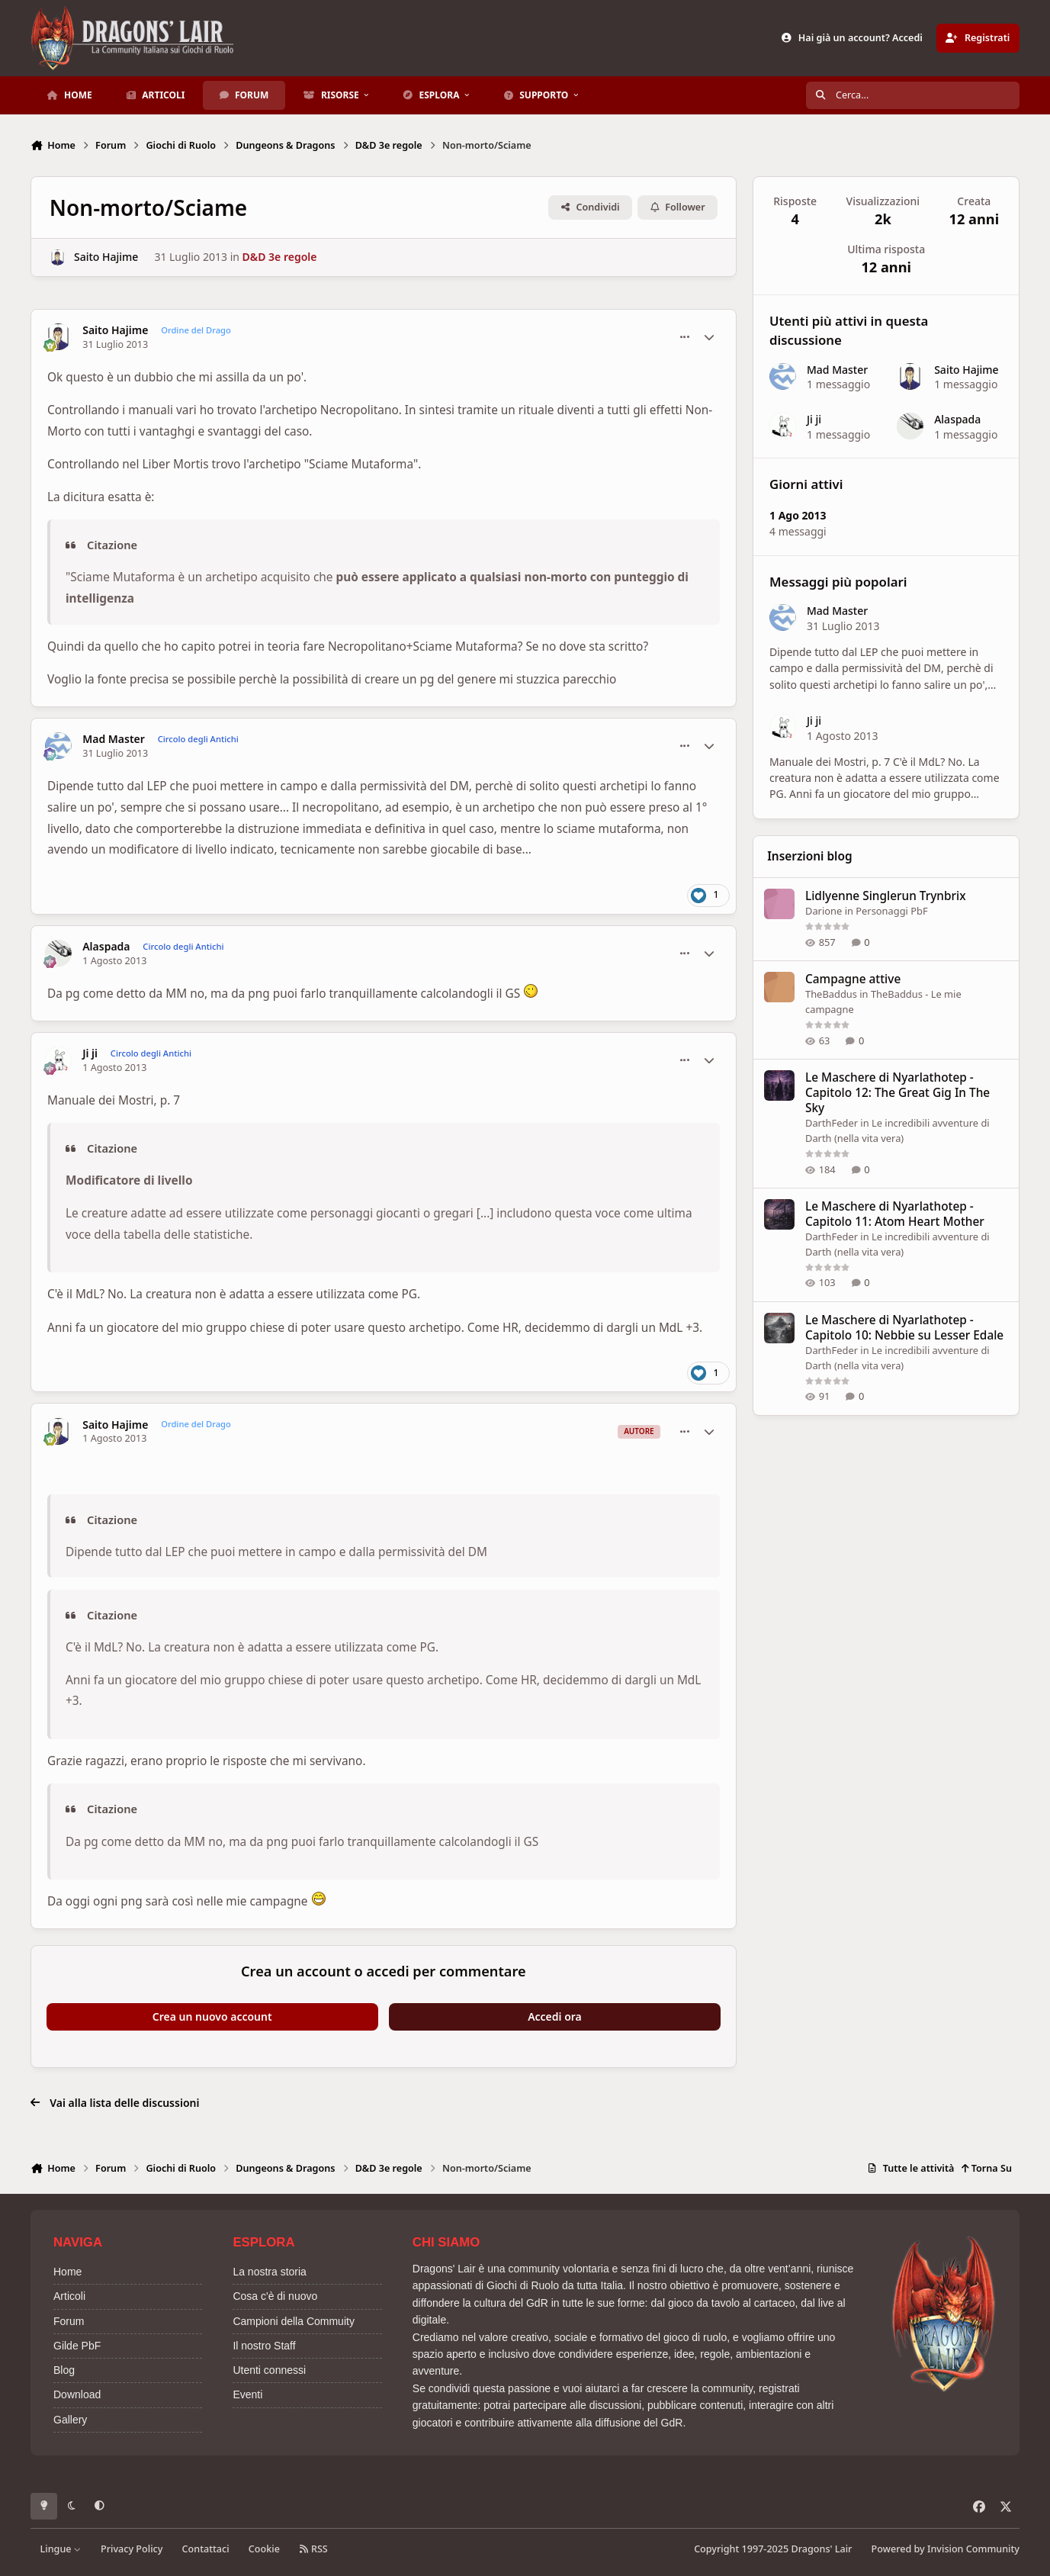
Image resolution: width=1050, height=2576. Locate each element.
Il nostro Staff (264, 2346)
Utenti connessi (269, 2370)
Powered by (945, 2548)
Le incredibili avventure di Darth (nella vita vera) (897, 1130)
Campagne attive (853, 979)
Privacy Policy (131, 2548)
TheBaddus (831, 994)
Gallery (70, 2420)
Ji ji (90, 1053)
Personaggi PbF (891, 911)
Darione (823, 911)
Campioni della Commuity (294, 2321)
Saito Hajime (106, 257)
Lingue (61, 2548)
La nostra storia (270, 2272)
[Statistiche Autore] (709, 337)
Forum (68, 2321)
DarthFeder (831, 1123)
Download (77, 2394)
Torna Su (986, 2168)
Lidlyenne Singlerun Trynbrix (885, 896)
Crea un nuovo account (212, 2016)
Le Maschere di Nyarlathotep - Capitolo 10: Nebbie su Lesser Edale (904, 1327)
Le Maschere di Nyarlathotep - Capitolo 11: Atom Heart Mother (894, 1214)
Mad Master (113, 739)
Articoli (69, 2296)
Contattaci (206, 2548)
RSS (313, 2548)
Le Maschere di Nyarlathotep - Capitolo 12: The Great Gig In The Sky (897, 1092)
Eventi (247, 2394)
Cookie (264, 2548)
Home (67, 2272)
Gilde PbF (77, 2346)
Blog (64, 2370)
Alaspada (106, 947)
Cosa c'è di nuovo (275, 2296)
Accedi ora (555, 2016)
